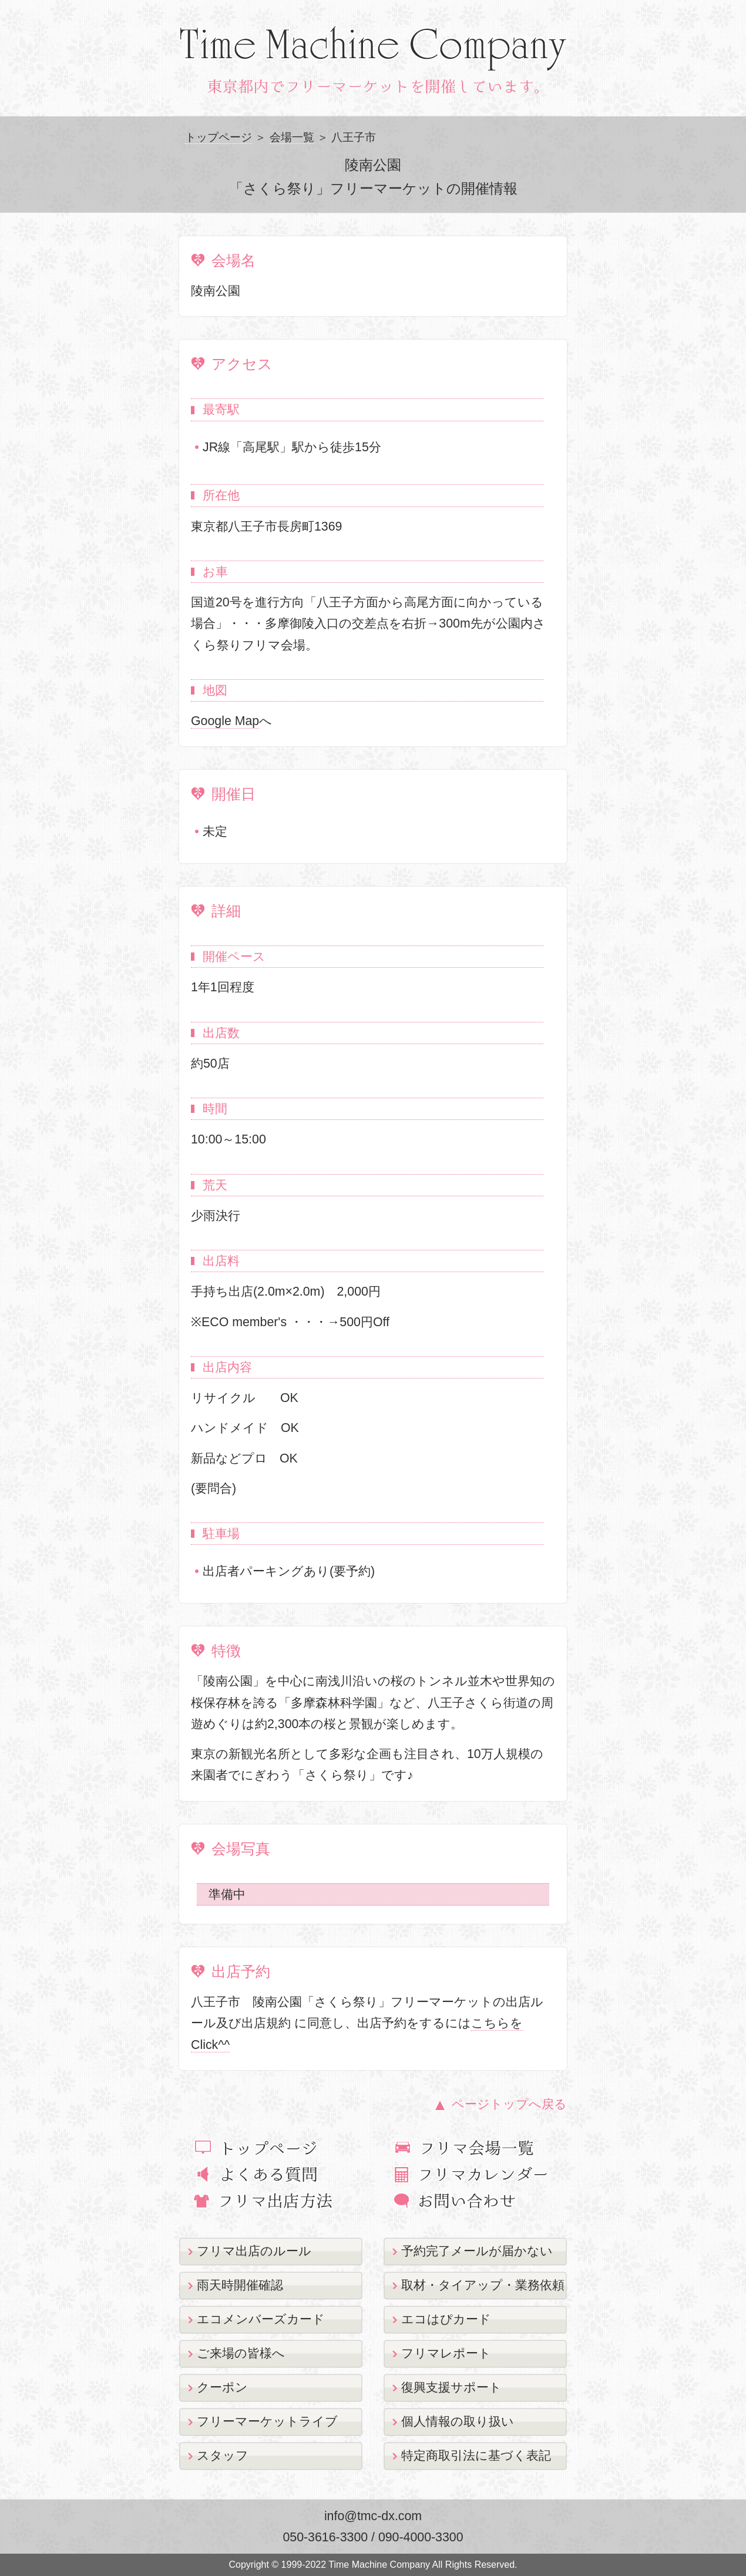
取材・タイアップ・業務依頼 (482, 2285)
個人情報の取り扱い (457, 2421)
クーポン (222, 2387)
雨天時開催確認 (240, 2285)
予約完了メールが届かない (477, 2251)
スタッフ (222, 2455)
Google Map (225, 721)
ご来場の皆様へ (241, 2353)
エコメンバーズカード (261, 2319)
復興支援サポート (451, 2387)
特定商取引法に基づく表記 (476, 2455)
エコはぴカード (446, 2319)
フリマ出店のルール (254, 2251)
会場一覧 (292, 137)
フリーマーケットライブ (267, 2421)
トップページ (218, 137)
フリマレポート (446, 2353)
